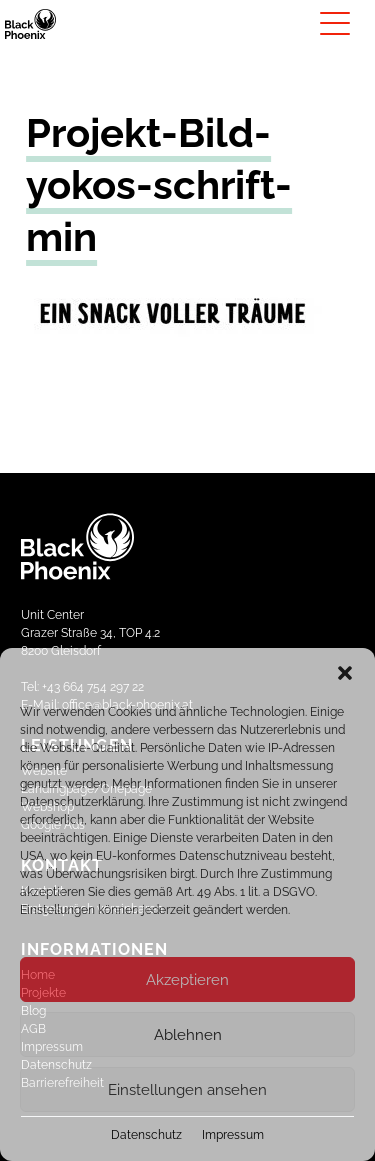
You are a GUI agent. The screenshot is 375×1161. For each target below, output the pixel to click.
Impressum (233, 1135)
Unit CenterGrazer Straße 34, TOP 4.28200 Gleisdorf (90, 633)
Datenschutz (146, 1135)
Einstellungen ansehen (187, 1090)
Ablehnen (188, 1035)
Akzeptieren (187, 980)
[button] (345, 673)
